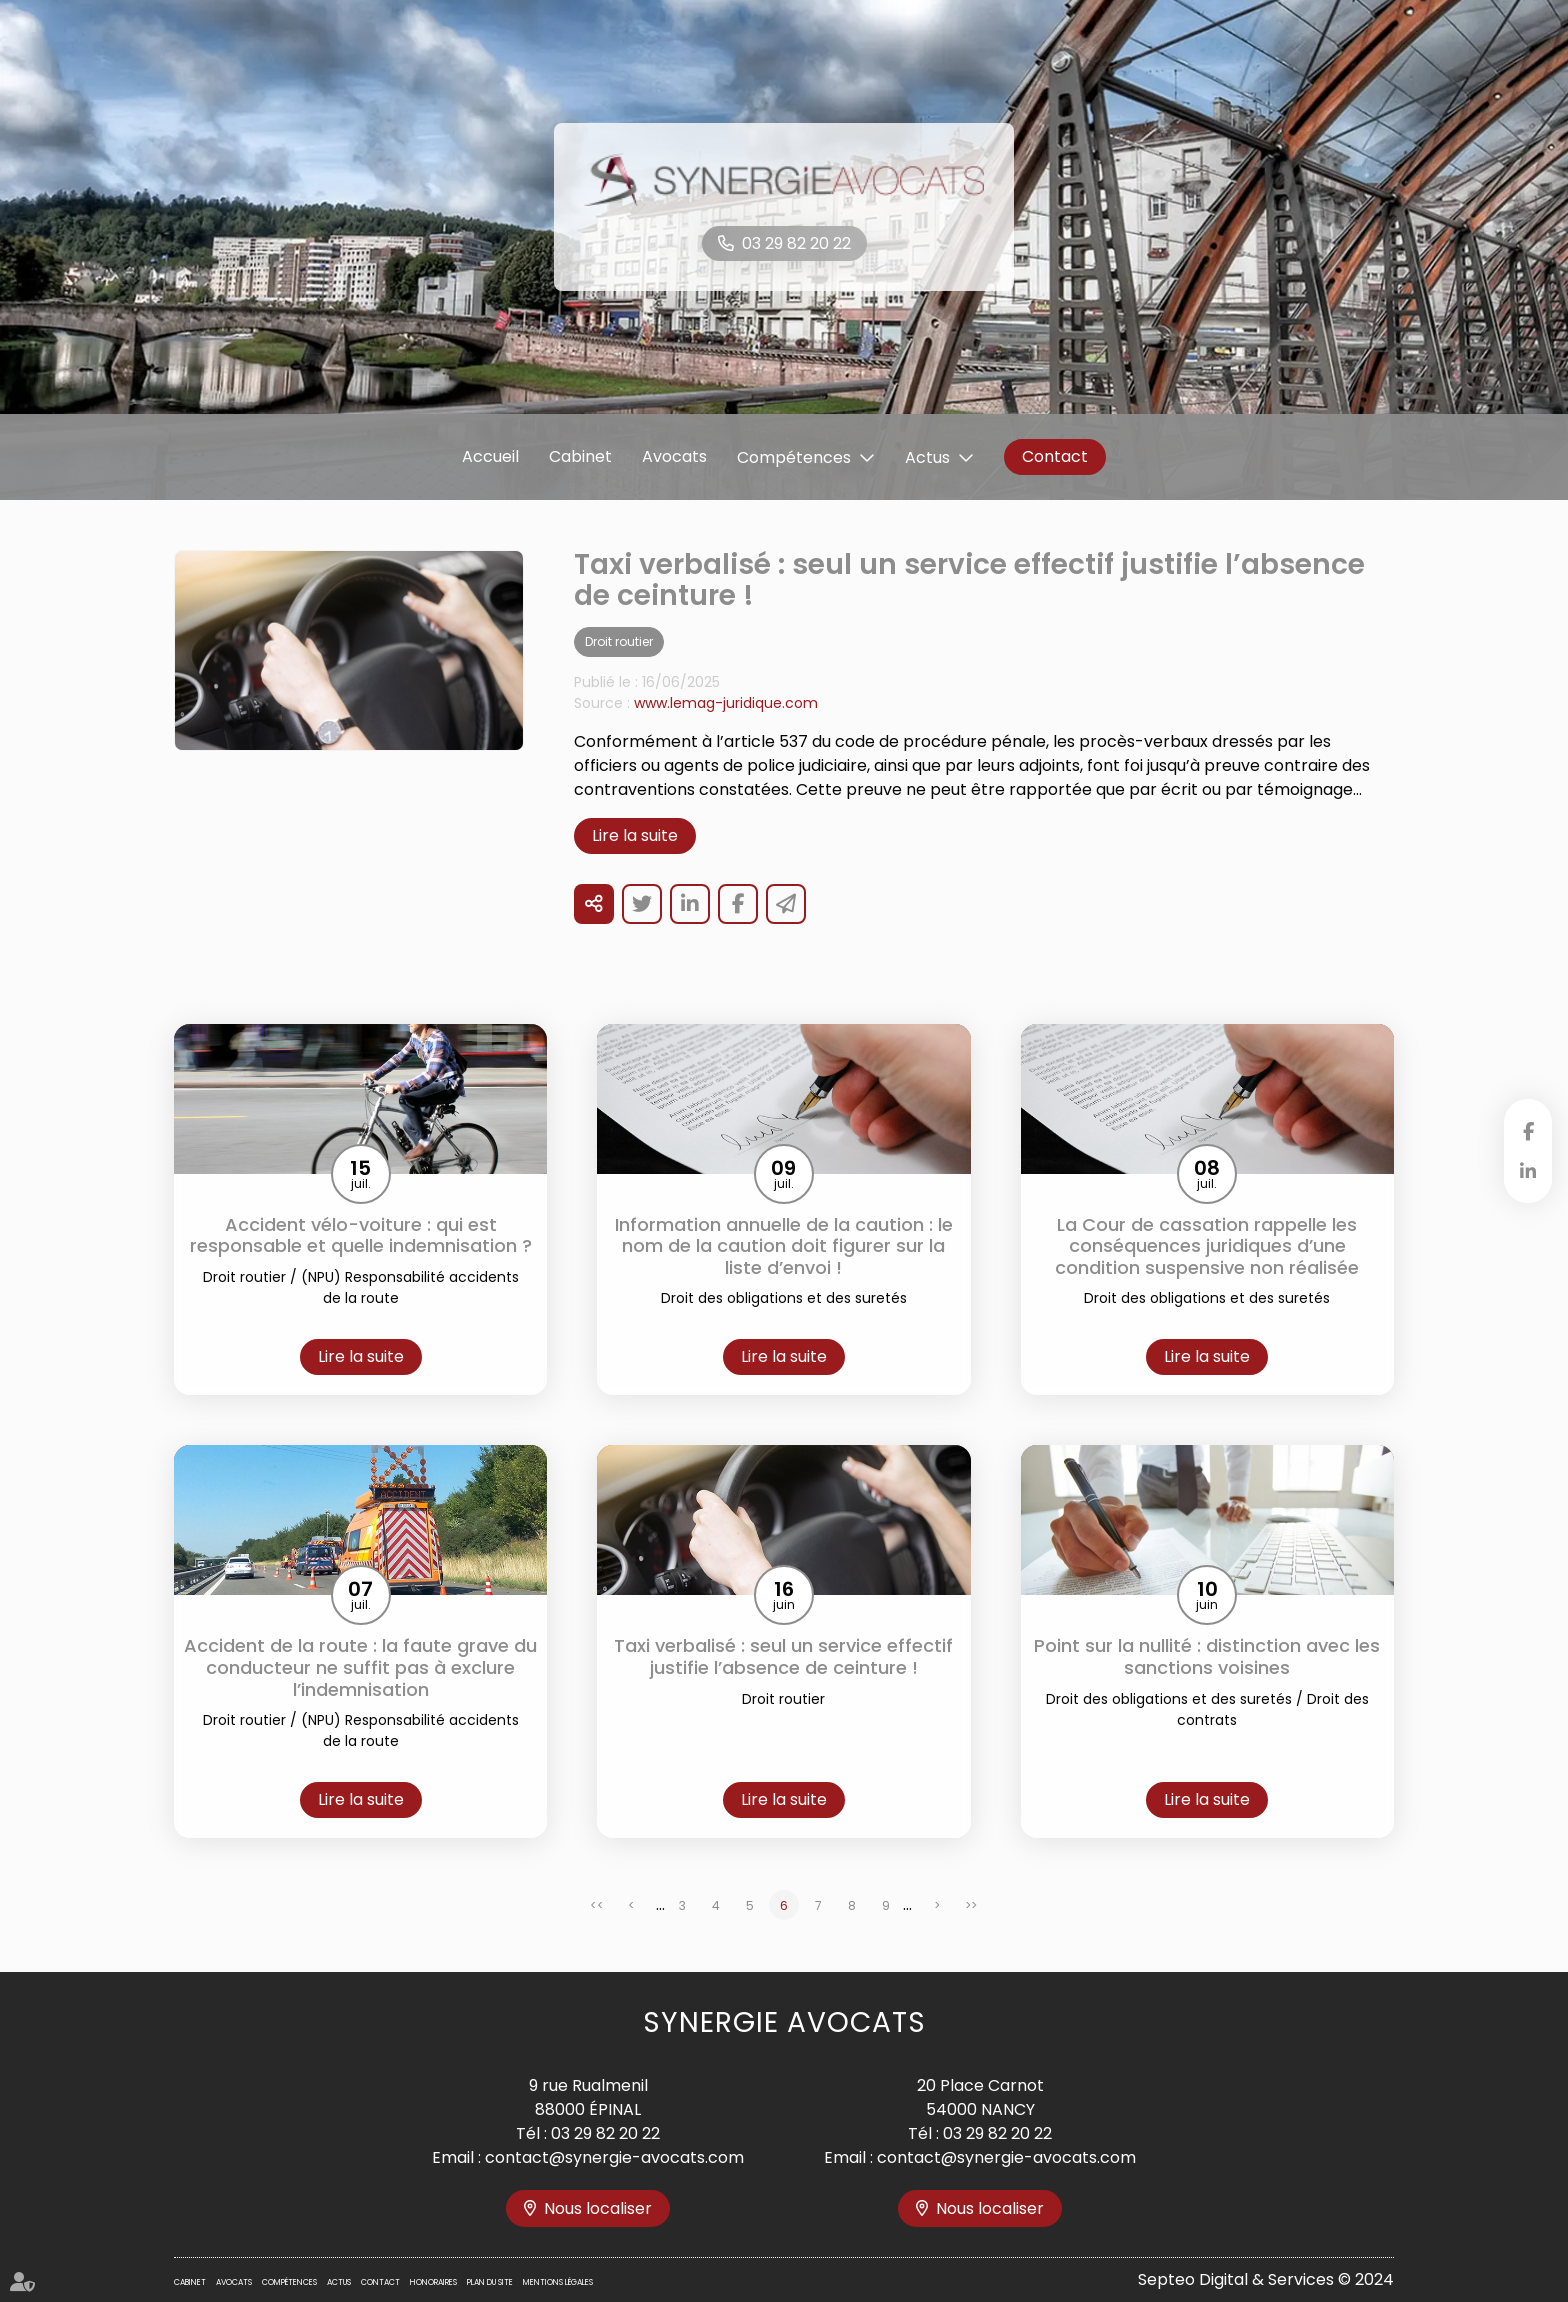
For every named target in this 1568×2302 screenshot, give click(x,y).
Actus (927, 457)
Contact (1055, 456)
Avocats (674, 456)
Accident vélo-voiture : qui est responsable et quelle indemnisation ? (361, 1235)
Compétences (794, 457)
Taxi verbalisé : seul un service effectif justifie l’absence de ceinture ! (783, 1656)
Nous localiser (598, 2208)
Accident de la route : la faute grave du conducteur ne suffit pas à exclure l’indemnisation (360, 1667)
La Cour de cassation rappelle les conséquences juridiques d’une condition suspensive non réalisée (1207, 1246)
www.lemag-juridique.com (726, 703)
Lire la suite (635, 835)
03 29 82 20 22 (796, 243)
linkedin (1528, 1171)
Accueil (490, 456)
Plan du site (490, 2282)
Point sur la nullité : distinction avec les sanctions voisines (1207, 1656)
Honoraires (433, 2282)
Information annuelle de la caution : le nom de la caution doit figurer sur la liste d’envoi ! (784, 1246)
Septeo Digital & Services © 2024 (1266, 2279)
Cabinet (580, 456)
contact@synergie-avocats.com (614, 2157)
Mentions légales (558, 2282)
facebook (1528, 1131)
